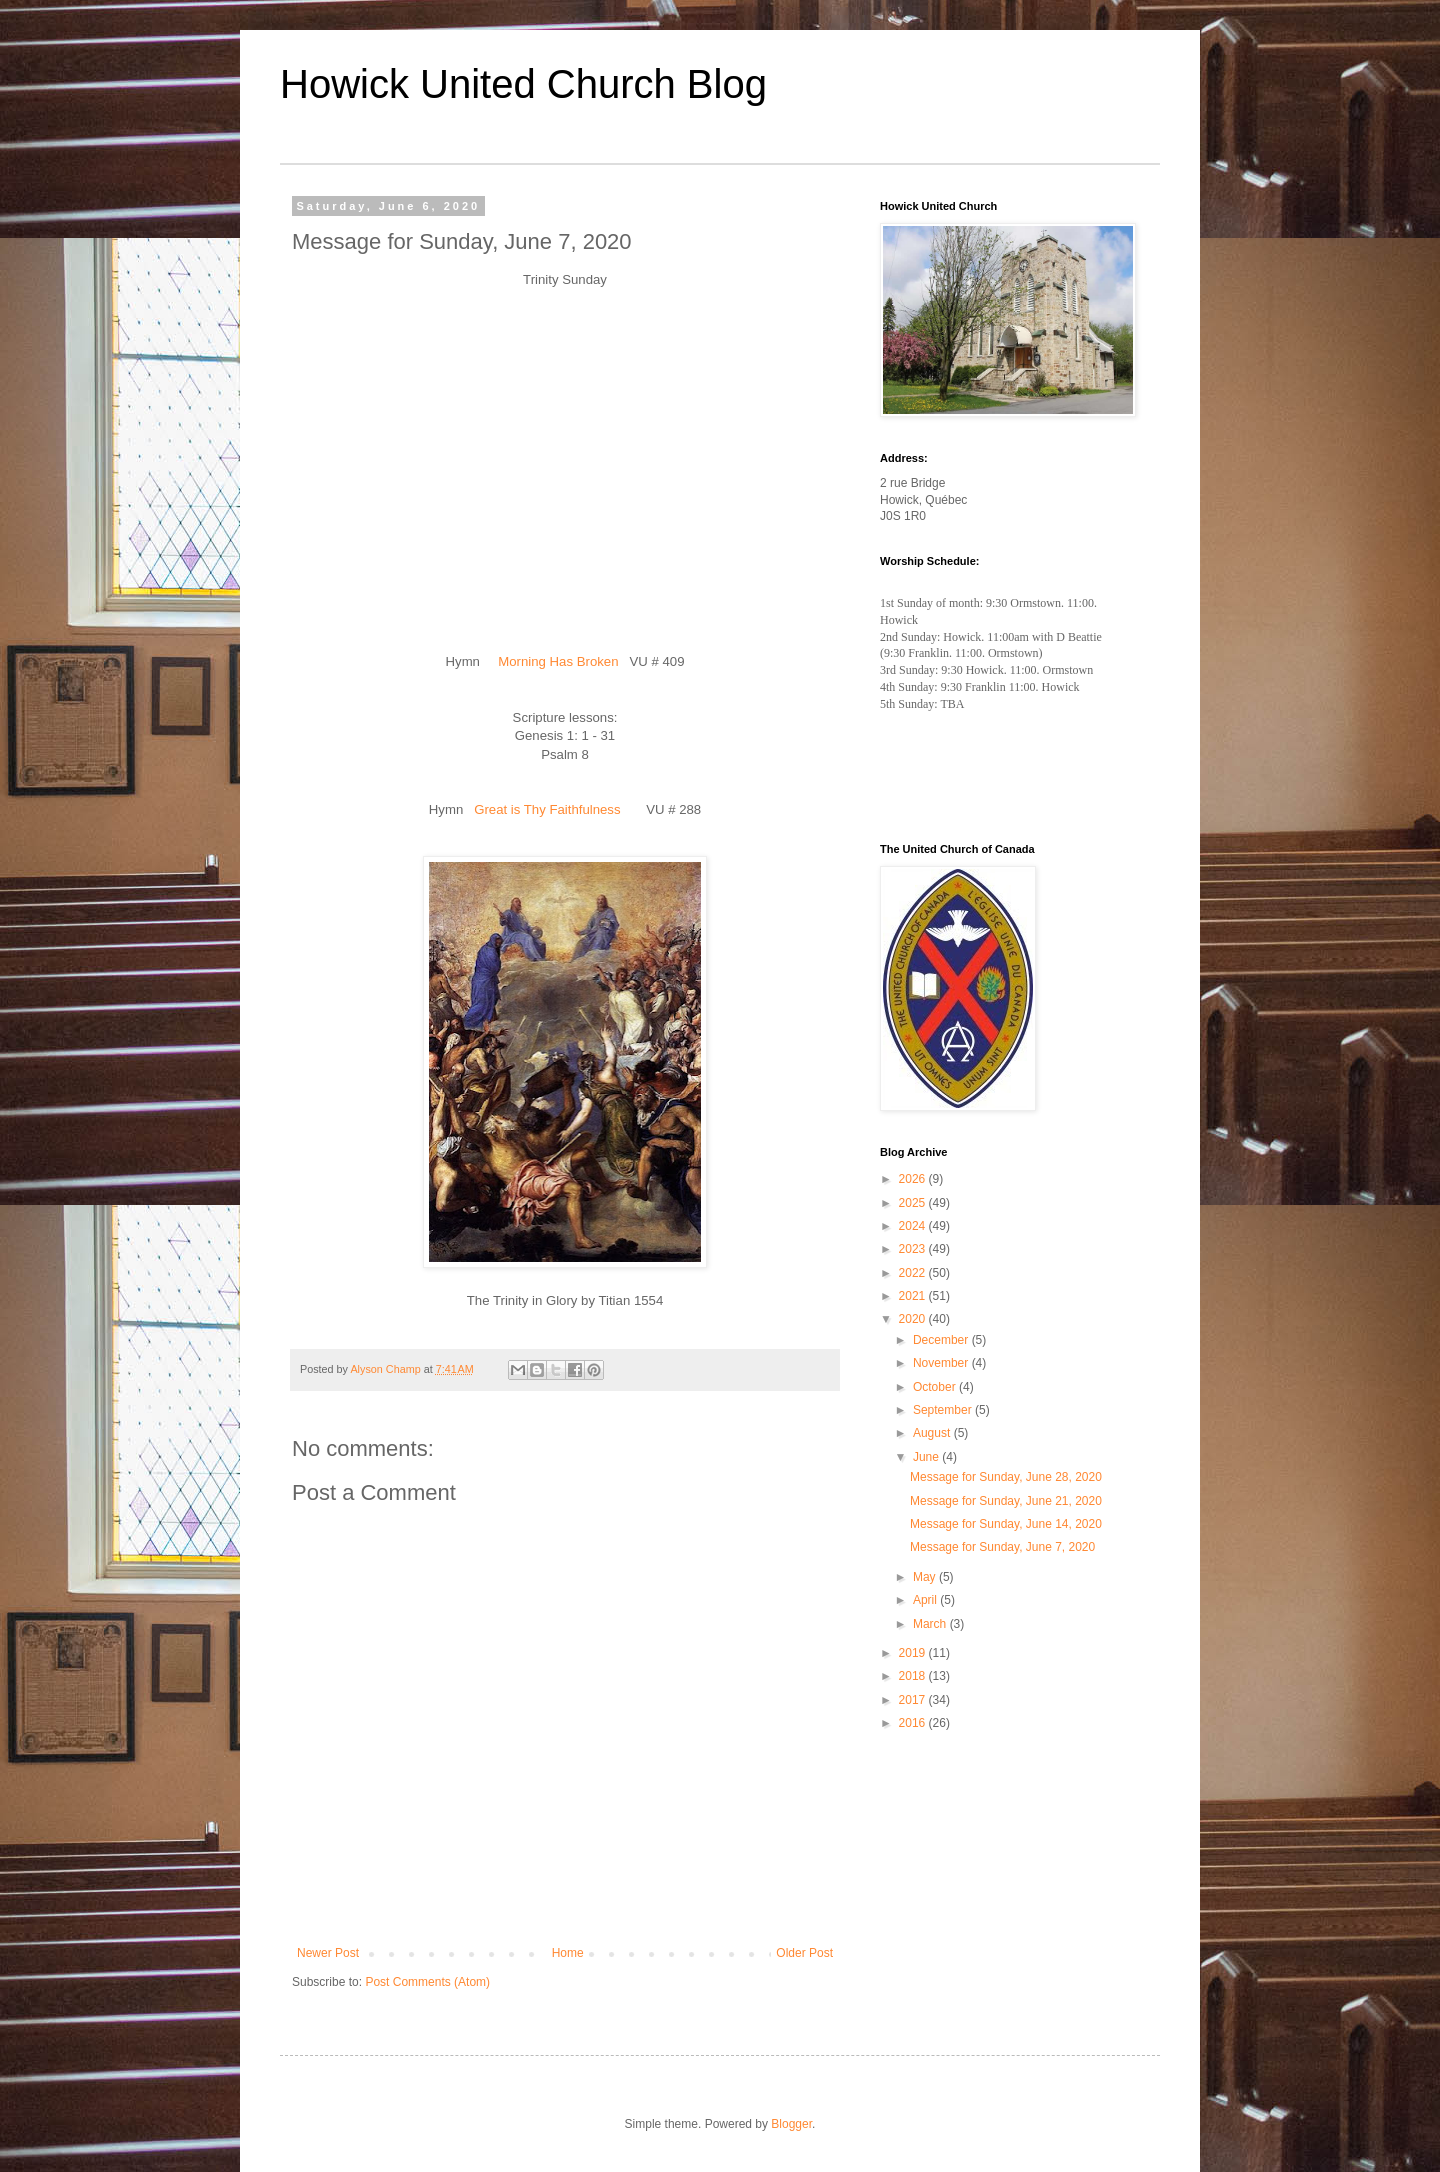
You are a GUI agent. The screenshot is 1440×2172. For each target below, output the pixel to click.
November (942, 1363)
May (926, 1577)
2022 (914, 1273)
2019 (914, 1653)
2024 (914, 1226)
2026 (914, 1179)
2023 (914, 1249)
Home (568, 1953)
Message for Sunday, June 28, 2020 (1006, 1477)
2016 (914, 1723)
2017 (914, 1700)
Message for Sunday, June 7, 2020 (1002, 1547)
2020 (914, 1319)
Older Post (804, 1953)
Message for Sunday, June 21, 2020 (1006, 1501)
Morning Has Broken (558, 661)
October (936, 1387)
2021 (914, 1296)
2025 (914, 1203)
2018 (914, 1676)
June (927, 1457)
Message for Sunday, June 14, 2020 (1006, 1524)
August (933, 1433)
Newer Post (328, 1953)
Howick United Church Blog (523, 84)
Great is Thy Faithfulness (547, 809)
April (926, 1600)
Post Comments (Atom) (427, 1982)
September (944, 1410)
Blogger (791, 2124)
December (942, 1340)
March (931, 1624)
